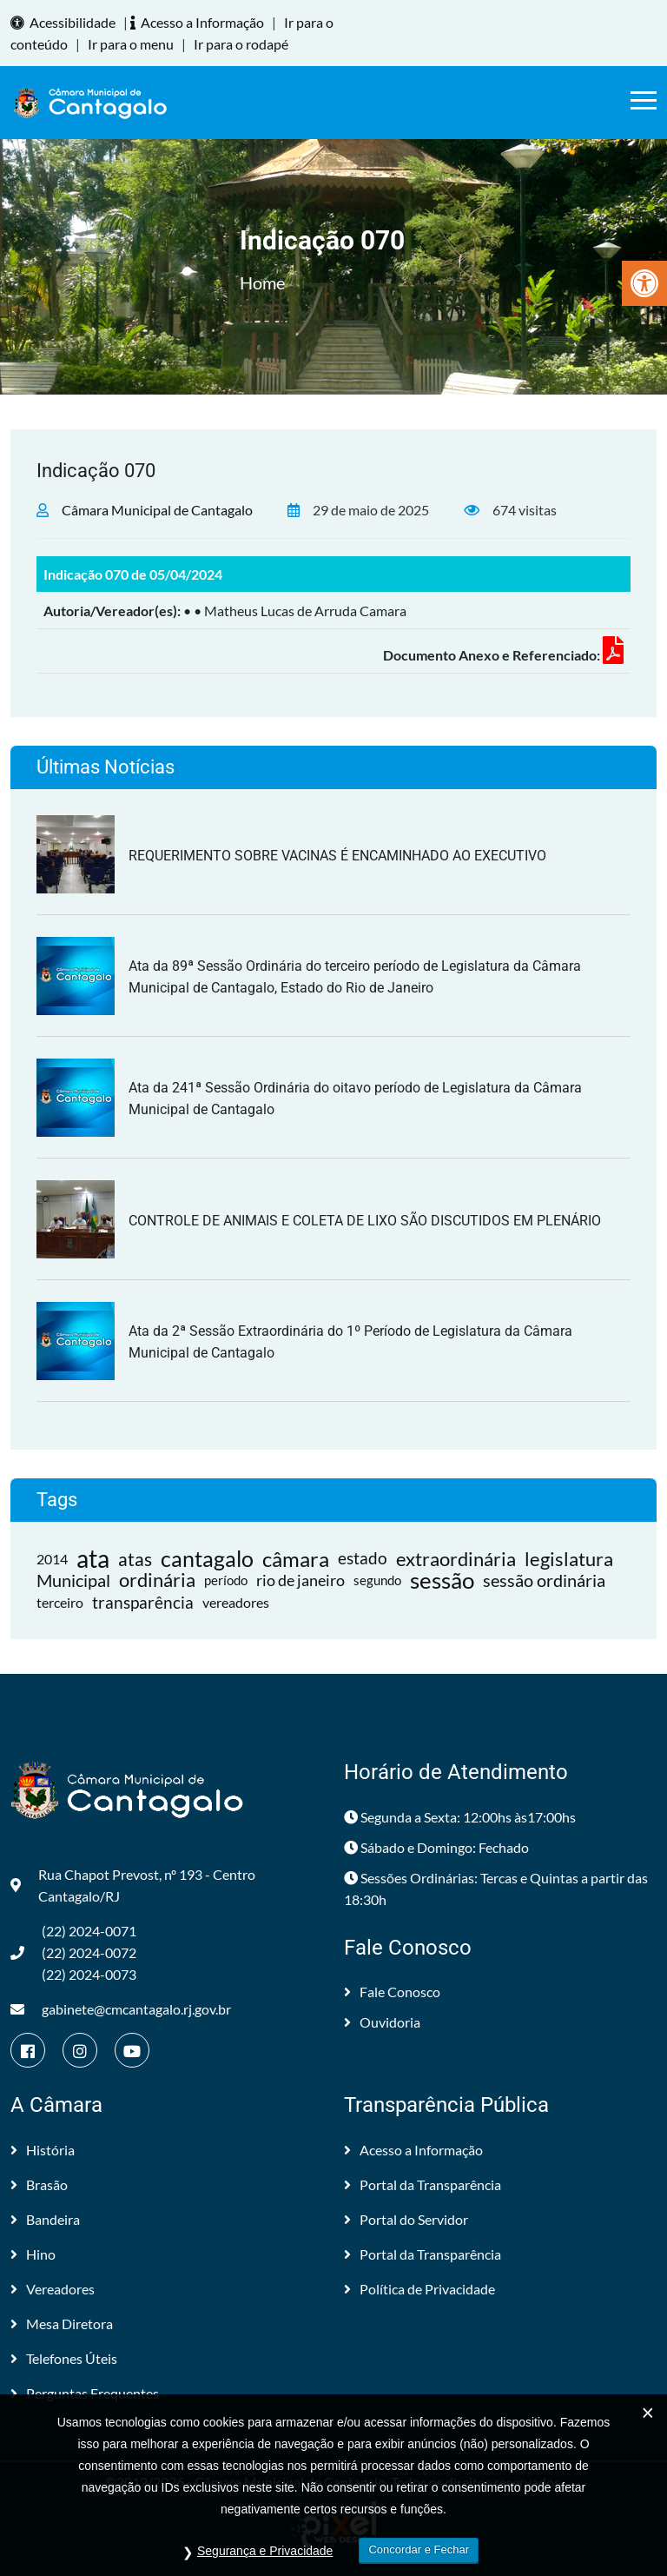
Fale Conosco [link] (392, 1991)
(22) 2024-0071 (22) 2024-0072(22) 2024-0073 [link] (73, 1952)
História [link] (42, 2149)
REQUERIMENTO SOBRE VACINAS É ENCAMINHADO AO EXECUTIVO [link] (337, 855)
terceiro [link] (59, 1602)
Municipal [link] (73, 1580)
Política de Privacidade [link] (419, 2289)
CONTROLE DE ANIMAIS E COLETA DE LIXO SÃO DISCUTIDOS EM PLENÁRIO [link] (365, 1220)
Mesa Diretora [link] (61, 2323)
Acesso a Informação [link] (199, 22)
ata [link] (92, 1559)
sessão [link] (442, 1580)
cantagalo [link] (207, 1559)
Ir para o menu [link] (131, 44)
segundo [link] (377, 1580)
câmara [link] (295, 1559)
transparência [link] (143, 1602)
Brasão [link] (39, 2184)
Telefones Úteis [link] (63, 2358)
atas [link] (135, 1559)
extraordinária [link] (456, 1559)
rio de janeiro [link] (300, 1580)
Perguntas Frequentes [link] (84, 2393)
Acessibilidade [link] (65, 22)
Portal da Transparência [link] (422, 2184)
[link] (644, 283)
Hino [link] (33, 2254)
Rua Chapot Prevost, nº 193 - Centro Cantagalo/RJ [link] (132, 1885)
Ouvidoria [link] (382, 2022)
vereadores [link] (235, 1602)
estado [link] (362, 1558)
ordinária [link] (157, 1580)
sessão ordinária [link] (544, 1580)
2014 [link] (52, 1558)
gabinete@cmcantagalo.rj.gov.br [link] (120, 2009)
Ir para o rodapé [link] (241, 44)
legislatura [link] (569, 1559)
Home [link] (262, 282)
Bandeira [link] (45, 2219)
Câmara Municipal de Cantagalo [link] (157, 509)
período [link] (226, 1580)
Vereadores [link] (52, 2289)
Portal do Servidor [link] (406, 2219)
